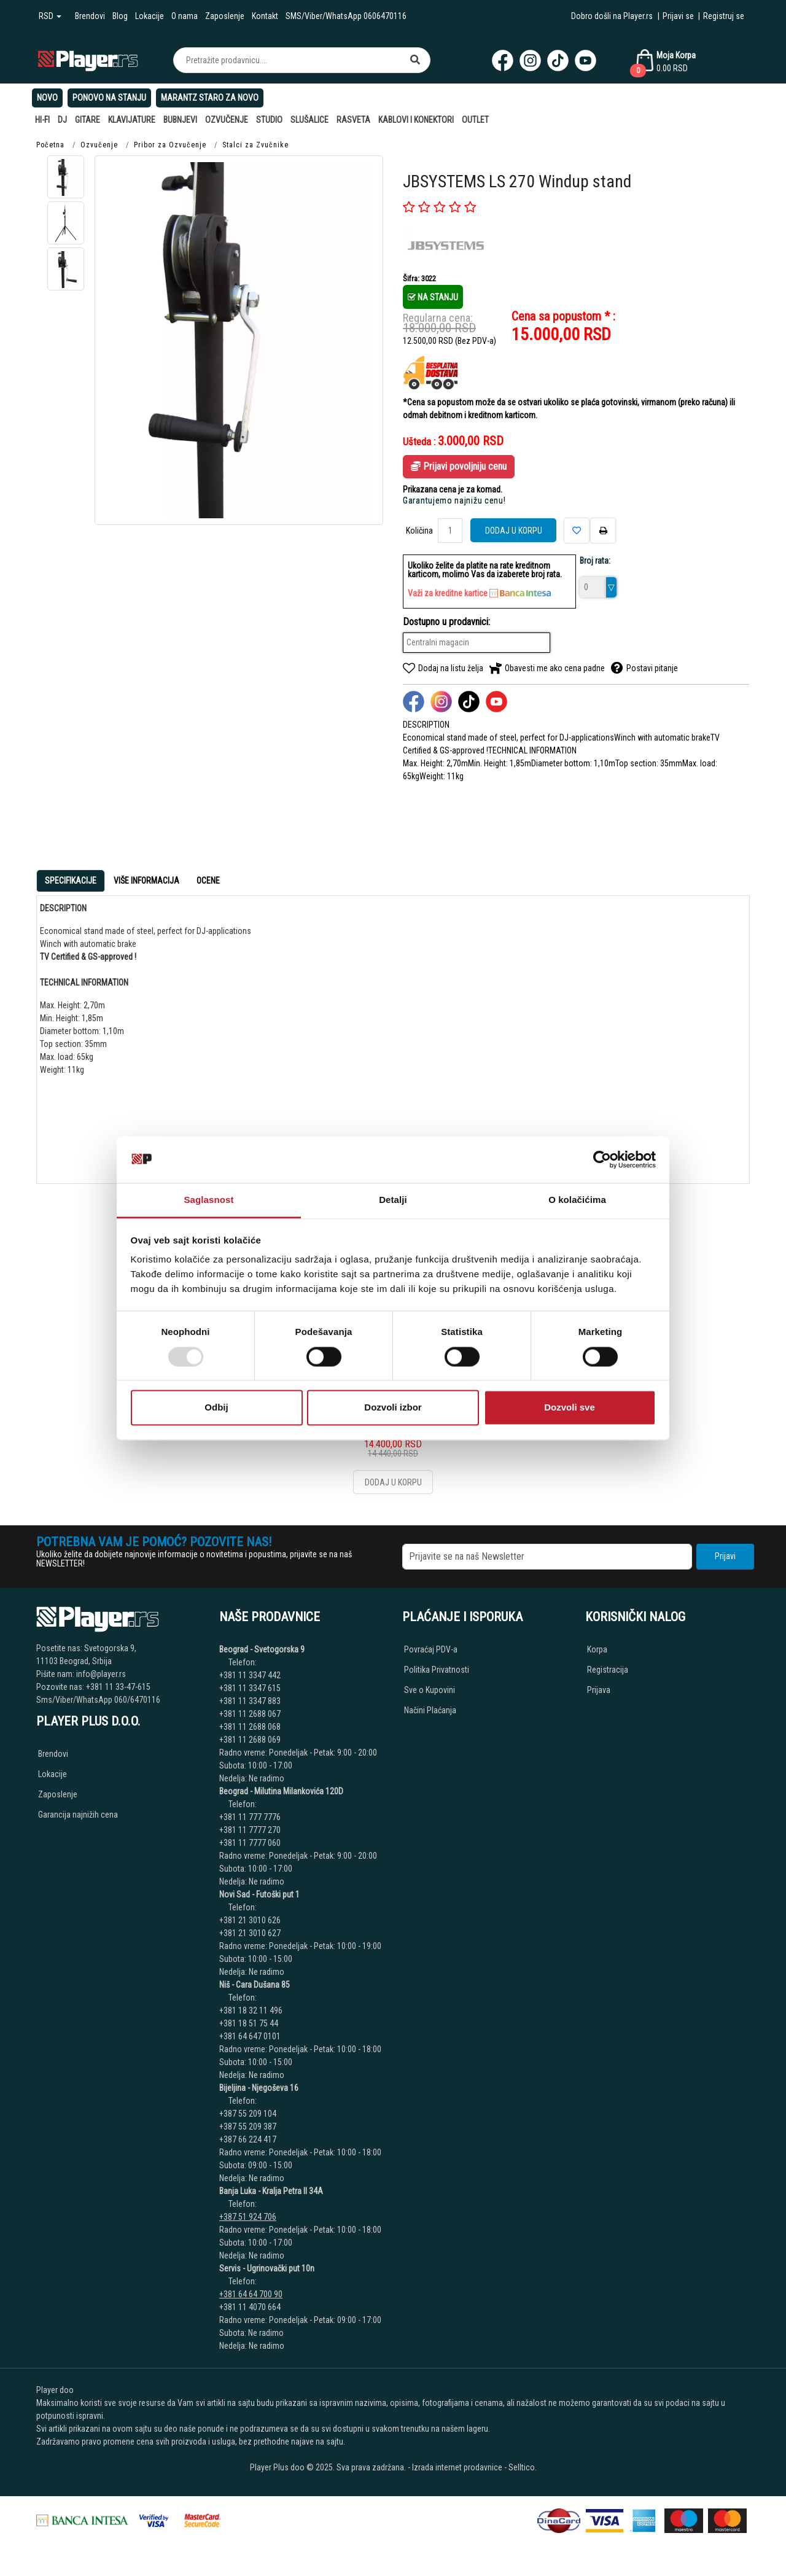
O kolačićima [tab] (577, 1200)
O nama (184, 16)
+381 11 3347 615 (250, 1688)
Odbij (216, 1408)
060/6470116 (137, 1700)
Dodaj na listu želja (443, 668)
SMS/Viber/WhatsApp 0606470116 (346, 16)
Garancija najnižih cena (78, 1814)
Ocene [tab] (208, 880)
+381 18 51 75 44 (248, 2023)
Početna (50, 145)
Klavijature (131, 120)
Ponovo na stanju (109, 98)
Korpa (597, 1649)
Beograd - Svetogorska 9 (262, 1649)
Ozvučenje (226, 120)
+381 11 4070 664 (250, 2307)
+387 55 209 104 (247, 2114)
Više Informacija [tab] (146, 880)
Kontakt (265, 16)
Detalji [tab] (393, 1200)
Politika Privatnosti (436, 1670)
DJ (62, 120)
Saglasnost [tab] (208, 1200)
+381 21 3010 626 (250, 1920)
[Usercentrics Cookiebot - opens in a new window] (602, 1159)
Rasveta (353, 120)
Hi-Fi (42, 120)
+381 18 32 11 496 (250, 2010)
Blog (120, 16)
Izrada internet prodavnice (457, 2467)
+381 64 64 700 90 (250, 2294)
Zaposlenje (224, 16)
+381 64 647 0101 (250, 2036)
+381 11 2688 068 (250, 1727)
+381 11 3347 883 (250, 1701)
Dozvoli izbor (392, 1408)
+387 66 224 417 (247, 2139)
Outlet (475, 120)
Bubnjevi (180, 120)
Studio (269, 120)
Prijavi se (678, 16)
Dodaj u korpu (513, 530)
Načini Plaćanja (430, 1710)
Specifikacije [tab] (70, 880)
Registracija (607, 1670)
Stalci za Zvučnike (255, 145)
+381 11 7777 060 (250, 1843)
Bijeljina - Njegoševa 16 (258, 2088)
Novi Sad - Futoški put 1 (259, 1894)
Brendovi (90, 16)
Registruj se (723, 16)
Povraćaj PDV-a (430, 1649)
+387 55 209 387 (248, 2126)
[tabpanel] (393, 1034)
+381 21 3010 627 (250, 1933)
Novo (47, 98)
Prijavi (725, 1556)
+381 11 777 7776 (250, 1817)
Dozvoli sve (569, 1408)
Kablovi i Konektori (416, 120)
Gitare (87, 120)
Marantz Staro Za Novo (210, 98)
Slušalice (309, 120)
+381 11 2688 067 (250, 1714)
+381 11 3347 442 (250, 1675)
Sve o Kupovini (429, 1690)
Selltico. (522, 2467)
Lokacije (149, 16)
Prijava (598, 1690)
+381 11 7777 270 (250, 1830)
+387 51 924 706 (247, 2217)
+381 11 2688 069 (250, 1740)
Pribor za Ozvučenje (170, 145)
